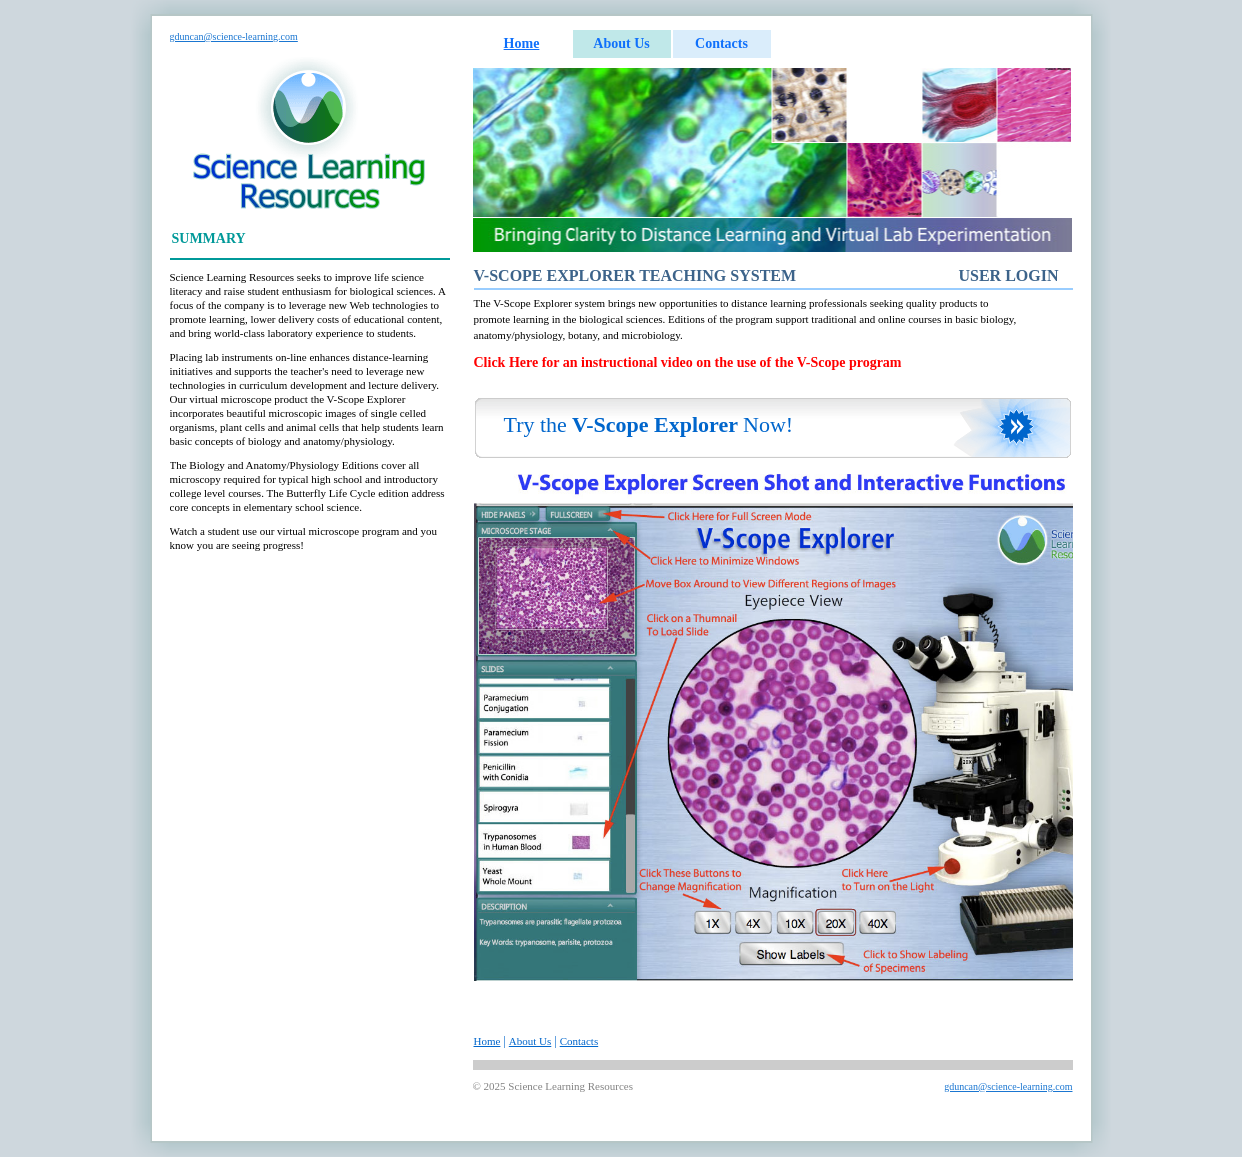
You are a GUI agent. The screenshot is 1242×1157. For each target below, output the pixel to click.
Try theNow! (649, 424)
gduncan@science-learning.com (234, 36)
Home (522, 43)
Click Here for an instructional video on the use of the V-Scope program (688, 362)
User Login (1008, 275)
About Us (621, 43)
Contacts (721, 43)
